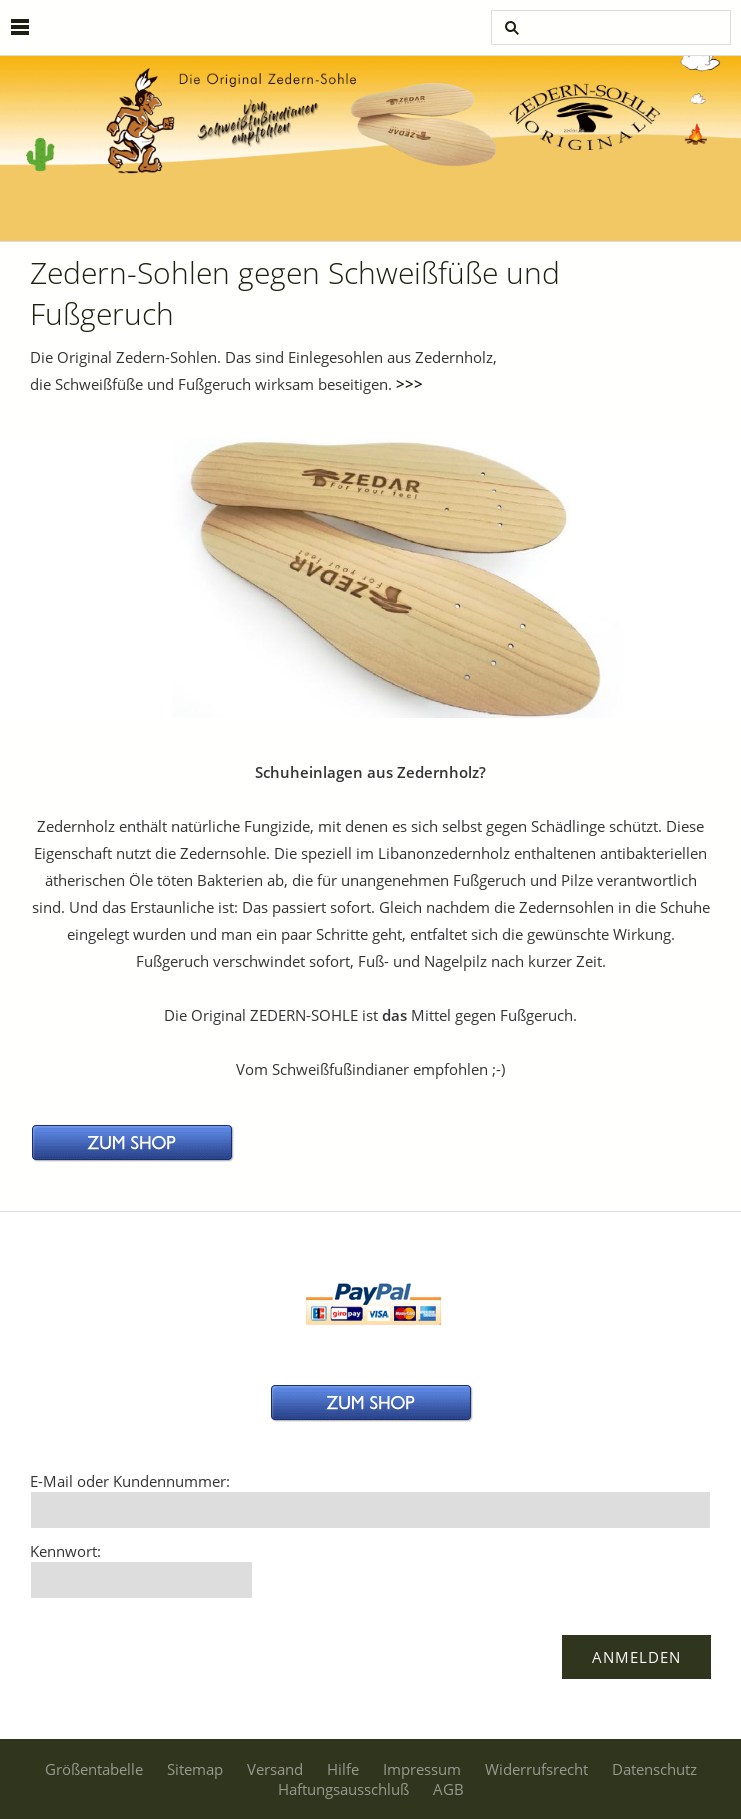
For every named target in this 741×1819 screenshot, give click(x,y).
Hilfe (343, 1769)
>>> (409, 384)
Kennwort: (65, 1551)
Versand (275, 1769)
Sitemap (195, 1769)
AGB (448, 1789)
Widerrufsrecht (536, 1769)
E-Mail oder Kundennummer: (130, 1481)
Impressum (422, 1769)
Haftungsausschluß (343, 1789)
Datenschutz (654, 1769)
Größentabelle (94, 1769)
